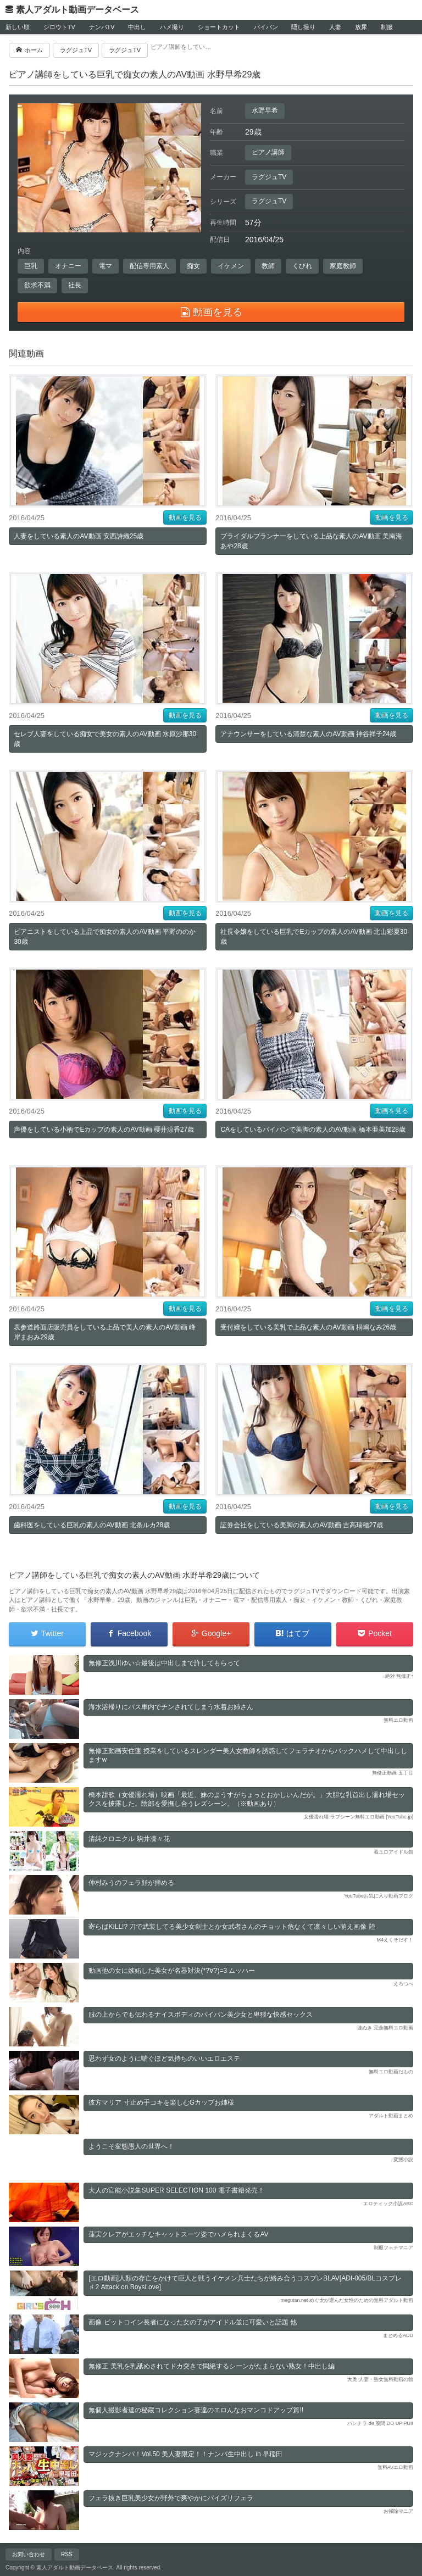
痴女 (193, 266)
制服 (387, 27)
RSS (67, 2554)
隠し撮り (303, 27)
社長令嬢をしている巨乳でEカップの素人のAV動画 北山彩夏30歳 (313, 936)
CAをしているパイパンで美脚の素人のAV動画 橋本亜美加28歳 (312, 1129)
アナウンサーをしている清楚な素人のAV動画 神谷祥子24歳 (308, 734)
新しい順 (17, 27)
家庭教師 (343, 266)
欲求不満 (37, 285)
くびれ (302, 266)
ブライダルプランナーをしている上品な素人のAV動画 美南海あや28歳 (311, 541)
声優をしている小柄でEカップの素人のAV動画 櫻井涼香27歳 (104, 1129)
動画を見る (185, 517)
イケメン (231, 266)
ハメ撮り (172, 27)
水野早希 (265, 110)
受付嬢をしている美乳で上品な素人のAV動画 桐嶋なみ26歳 (308, 1327)
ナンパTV (102, 27)
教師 (268, 266)
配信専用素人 (149, 266)
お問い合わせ (28, 2554)
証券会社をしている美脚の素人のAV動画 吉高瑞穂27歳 (301, 1525)
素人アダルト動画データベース (77, 9)
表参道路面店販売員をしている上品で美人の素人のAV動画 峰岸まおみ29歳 (104, 1332)
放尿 (361, 27)
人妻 (335, 27)
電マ (105, 266)
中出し (137, 27)
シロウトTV (59, 27)
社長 (74, 285)
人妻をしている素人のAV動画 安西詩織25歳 (78, 536)
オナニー (68, 266)
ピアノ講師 (268, 152)
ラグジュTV (269, 177)
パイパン (266, 27)
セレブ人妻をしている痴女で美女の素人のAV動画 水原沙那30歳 (105, 739)
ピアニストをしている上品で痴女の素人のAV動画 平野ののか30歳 (104, 936)
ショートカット (219, 27)
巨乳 (30, 266)
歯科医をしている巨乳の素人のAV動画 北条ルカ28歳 (92, 1525)
